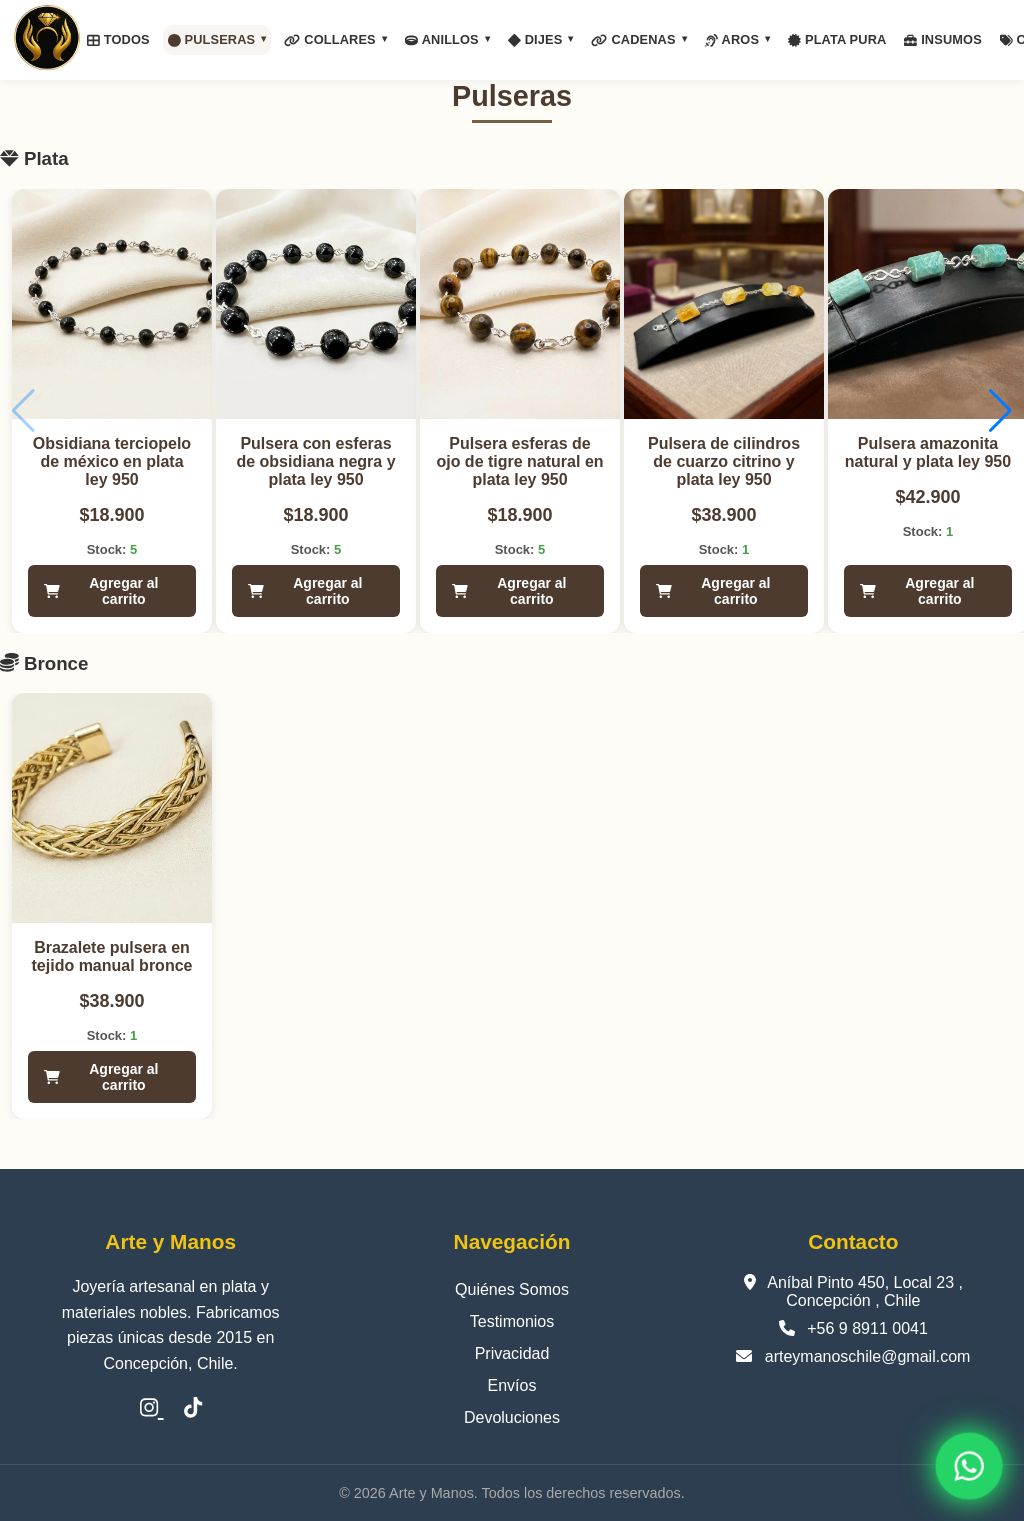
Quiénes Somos (512, 1289)
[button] (1000, 411)
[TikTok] (193, 1408)
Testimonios (512, 1321)
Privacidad (512, 1353)
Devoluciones (512, 1417)
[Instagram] (152, 1408)
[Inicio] (47, 40)
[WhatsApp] (969, 1466)
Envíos (512, 1385)
